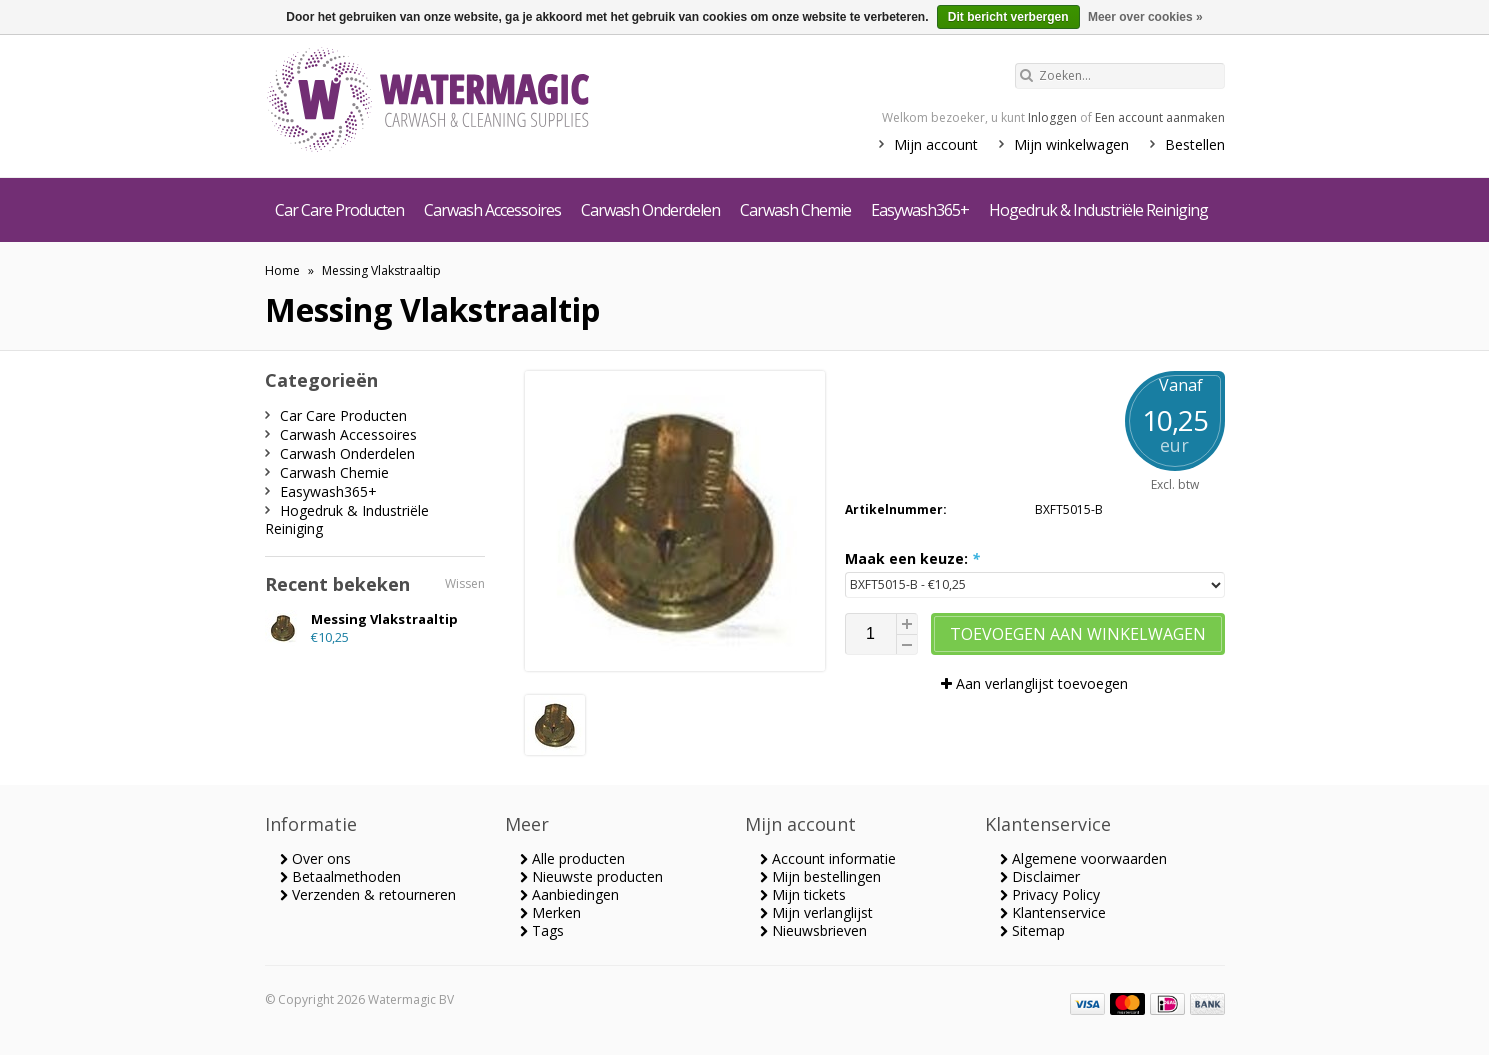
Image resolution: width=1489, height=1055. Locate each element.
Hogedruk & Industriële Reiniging (1098, 210)
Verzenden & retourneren (368, 894)
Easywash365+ (920, 210)
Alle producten (572, 858)
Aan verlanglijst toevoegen (1034, 683)
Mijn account (936, 144)
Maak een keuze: (912, 558)
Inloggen (1052, 117)
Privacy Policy (1050, 894)
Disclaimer (1040, 876)
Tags (542, 930)
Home (282, 270)
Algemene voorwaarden (1083, 858)
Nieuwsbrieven (813, 930)
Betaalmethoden (340, 876)
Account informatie (828, 858)
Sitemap (1032, 930)
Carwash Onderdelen (650, 210)
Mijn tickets (803, 894)
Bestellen (1195, 144)
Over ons (315, 858)
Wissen (465, 583)
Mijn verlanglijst (816, 912)
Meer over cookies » (1145, 17)
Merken (550, 912)
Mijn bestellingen (820, 876)
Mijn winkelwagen (1071, 144)
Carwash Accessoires (492, 210)
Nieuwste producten (591, 876)
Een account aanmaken (1160, 117)
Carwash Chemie (795, 210)
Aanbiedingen (569, 894)
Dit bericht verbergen (1008, 17)
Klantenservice (1053, 912)
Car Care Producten (339, 210)
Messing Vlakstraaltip (381, 270)
